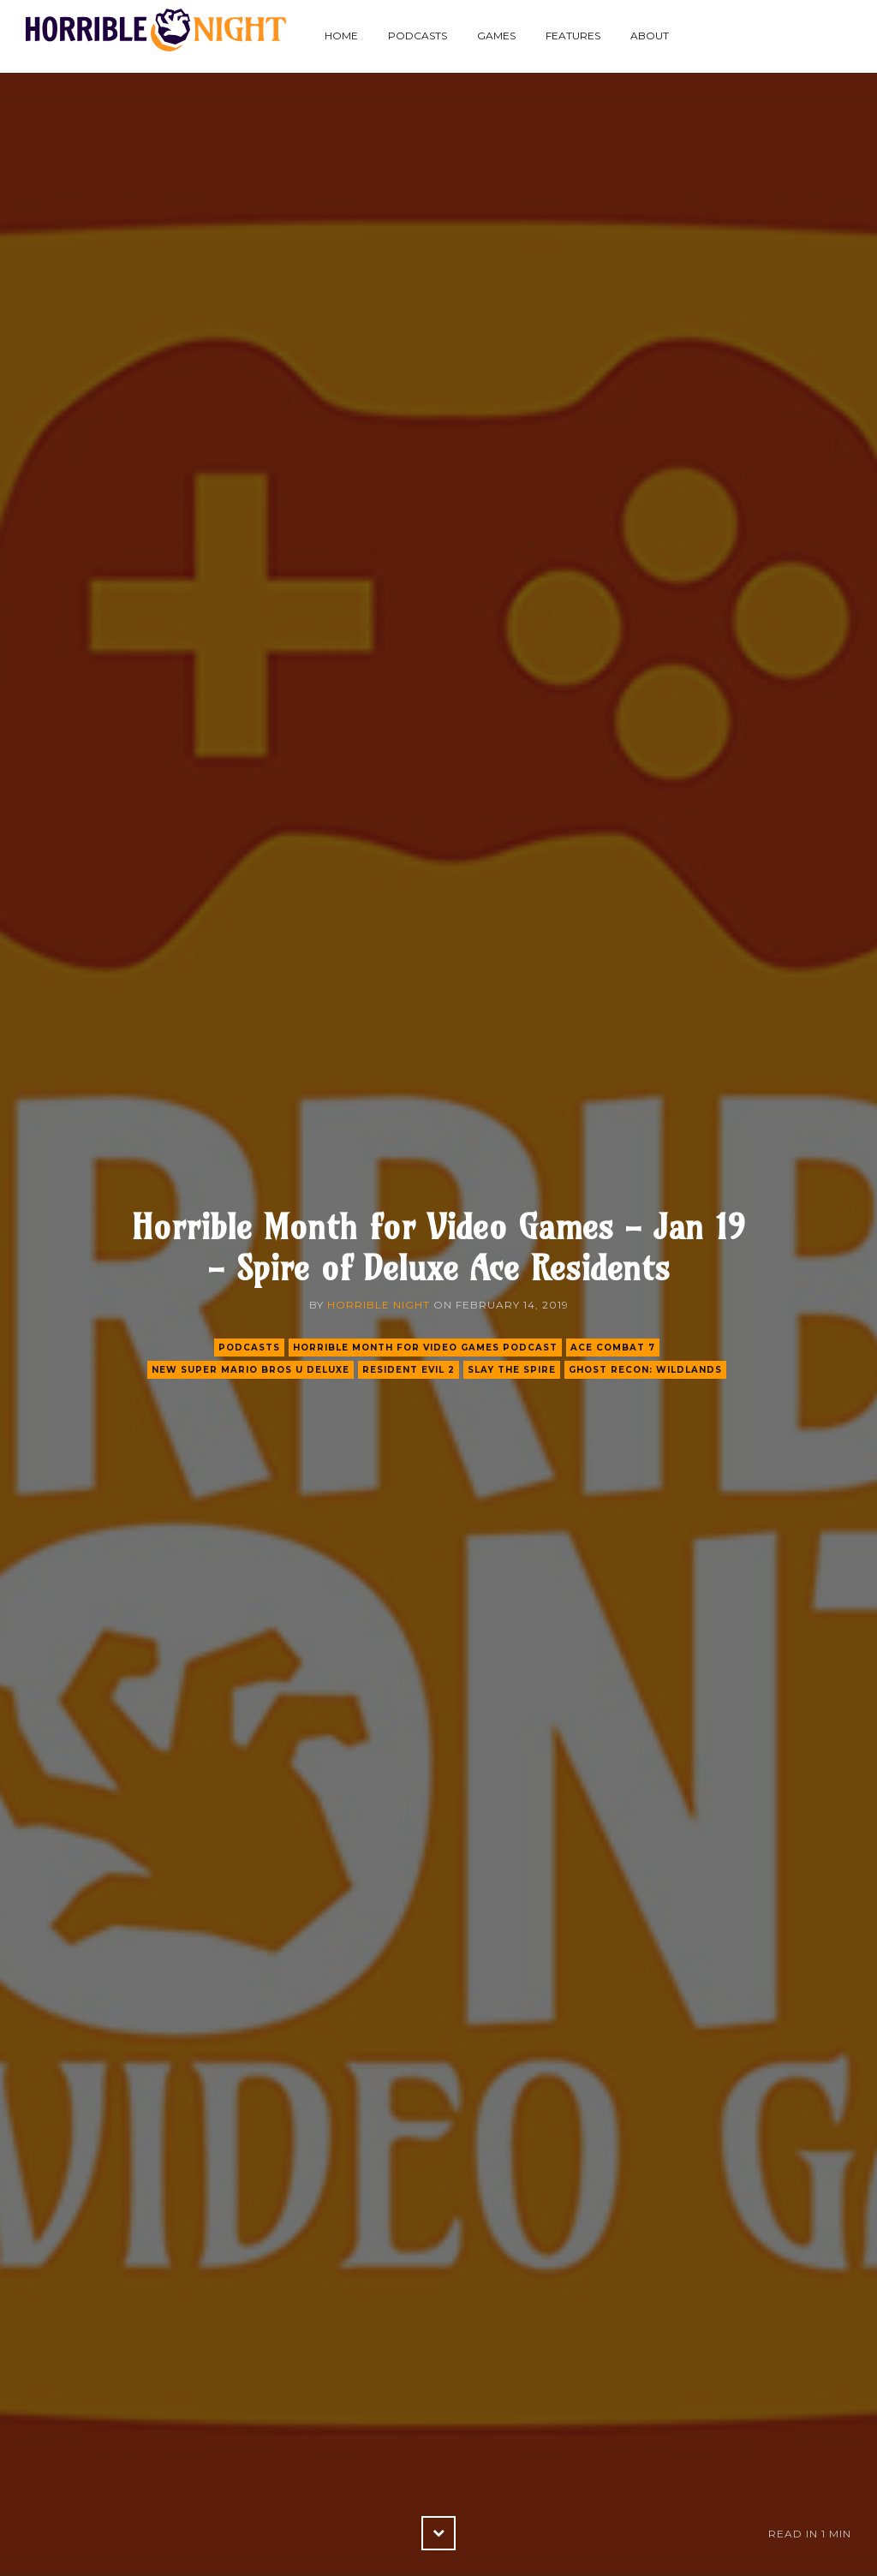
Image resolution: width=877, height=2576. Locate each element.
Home (341, 35)
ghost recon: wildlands (645, 1369)
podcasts (249, 1347)
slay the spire (512, 1369)
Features (573, 35)
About (649, 35)
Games (496, 35)
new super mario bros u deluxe (250, 1369)
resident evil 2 (408, 1369)
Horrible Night (378, 1304)
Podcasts (417, 35)
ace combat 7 (612, 1347)
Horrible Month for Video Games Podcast (425, 1347)
